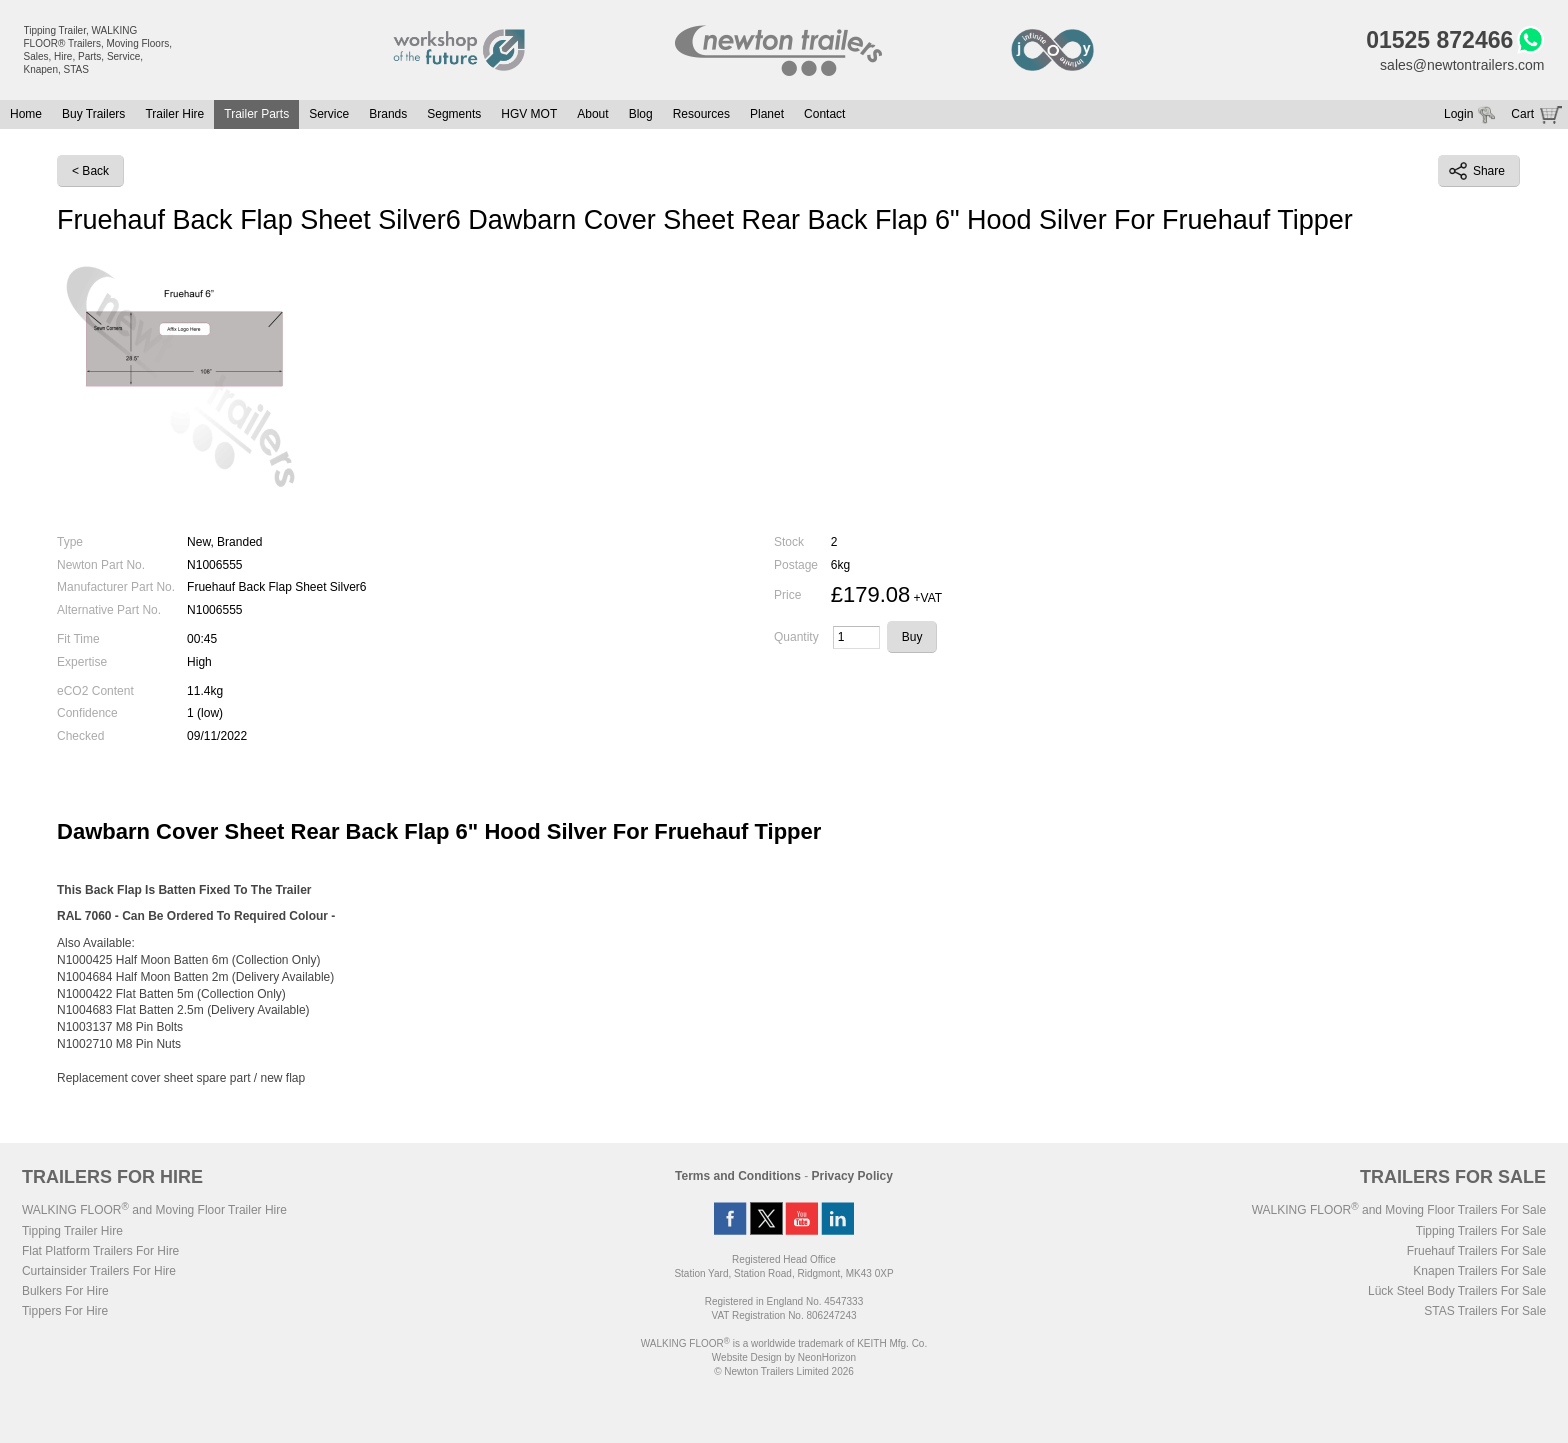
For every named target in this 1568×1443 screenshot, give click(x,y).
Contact (824, 114)
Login (1458, 114)
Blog (641, 114)
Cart (1522, 114)
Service (329, 114)
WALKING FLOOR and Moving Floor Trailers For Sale (1399, 1210)
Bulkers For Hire (65, 1291)
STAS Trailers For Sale (1485, 1311)
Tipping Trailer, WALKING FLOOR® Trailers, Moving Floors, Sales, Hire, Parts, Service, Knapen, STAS (98, 50)
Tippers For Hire (65, 1311)
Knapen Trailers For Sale (1479, 1271)
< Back (90, 171)
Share (1477, 171)
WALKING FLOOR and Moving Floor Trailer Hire (154, 1210)
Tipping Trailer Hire (72, 1231)
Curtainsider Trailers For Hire (99, 1271)
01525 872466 (1439, 40)
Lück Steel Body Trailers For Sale (1457, 1291)
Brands (388, 114)
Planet (767, 114)
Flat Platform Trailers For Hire (100, 1251)
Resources (701, 114)
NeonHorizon (827, 1357)
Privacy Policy (852, 1176)
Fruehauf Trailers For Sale (1476, 1251)
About (592, 114)
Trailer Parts (256, 114)
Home (26, 114)
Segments (454, 114)
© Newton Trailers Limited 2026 (784, 1371)
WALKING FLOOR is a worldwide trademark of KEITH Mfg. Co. (784, 1343)
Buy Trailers (93, 114)
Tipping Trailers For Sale (1481, 1231)
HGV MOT (529, 114)
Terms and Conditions (738, 1176)
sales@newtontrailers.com (1462, 65)
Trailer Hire (174, 114)
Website (747, 1357)
